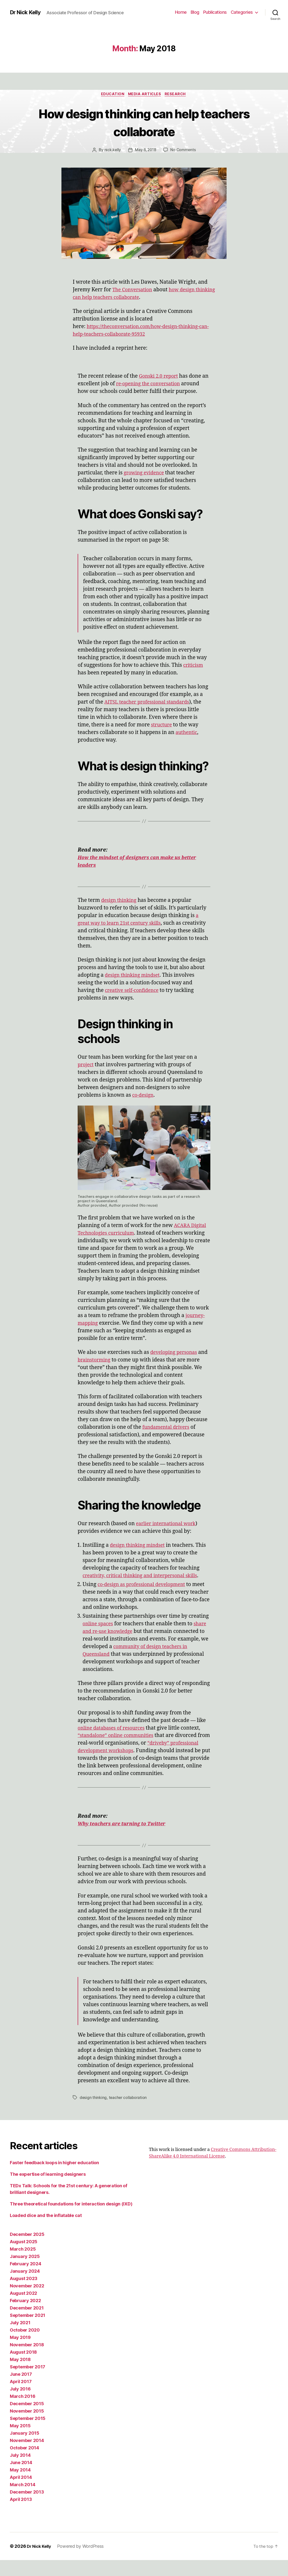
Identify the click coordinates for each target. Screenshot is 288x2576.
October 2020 (25, 2346)
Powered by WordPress (82, 2562)
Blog (195, 12)
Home (181, 12)
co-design (143, 1103)
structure (162, 733)
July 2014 (20, 2471)
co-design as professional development (145, 1593)
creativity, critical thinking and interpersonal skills (144, 1584)
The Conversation (133, 290)
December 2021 (27, 2323)
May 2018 (20, 2375)
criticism (193, 673)
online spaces (99, 1632)
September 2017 (27, 2382)
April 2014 (21, 2493)
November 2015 (27, 2426)
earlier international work (168, 1532)
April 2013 (21, 2515)
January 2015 (24, 2449)
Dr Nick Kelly (26, 12)
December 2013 (27, 2507)
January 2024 (25, 2287)
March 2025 (23, 2265)
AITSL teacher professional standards (150, 710)
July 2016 (20, 2404)
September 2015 (27, 2434)
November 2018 (27, 2360)
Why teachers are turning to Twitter (125, 1840)
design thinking (120, 908)
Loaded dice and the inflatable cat (46, 2231)
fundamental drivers (167, 1435)
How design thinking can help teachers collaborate (144, 122)
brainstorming (106, 1368)
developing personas (175, 1360)
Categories (242, 12)
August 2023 (23, 2294)
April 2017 (20, 2397)
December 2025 (27, 2250)
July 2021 (20, 2338)
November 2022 (27, 2301)
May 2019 (20, 2353)
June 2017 (21, 2390)
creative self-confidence (134, 998)
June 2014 (21, 2478)
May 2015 (20, 2441)
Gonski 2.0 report (160, 377)
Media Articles (145, 94)
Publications (215, 12)
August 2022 (23, 2309)
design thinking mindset (134, 983)
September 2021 (27, 2331)
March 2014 (22, 2500)
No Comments (184, 150)
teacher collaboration (128, 2113)
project (86, 1073)
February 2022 (25, 2316)
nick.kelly (111, 150)
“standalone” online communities (118, 1744)
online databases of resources (114, 1736)
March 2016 (22, 2412)
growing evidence (145, 481)
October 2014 (24, 2463)
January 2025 (25, 2272)
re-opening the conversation (158, 384)
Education (111, 94)
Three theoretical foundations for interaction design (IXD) (71, 2219)
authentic (187, 740)
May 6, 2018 (145, 150)
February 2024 (25, 2279)
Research (177, 94)
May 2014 (20, 2485)
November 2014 (27, 2456)
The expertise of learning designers (48, 2190)
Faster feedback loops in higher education (54, 2178)
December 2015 (27, 2419)
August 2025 (23, 2257)
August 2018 (23, 2368)
